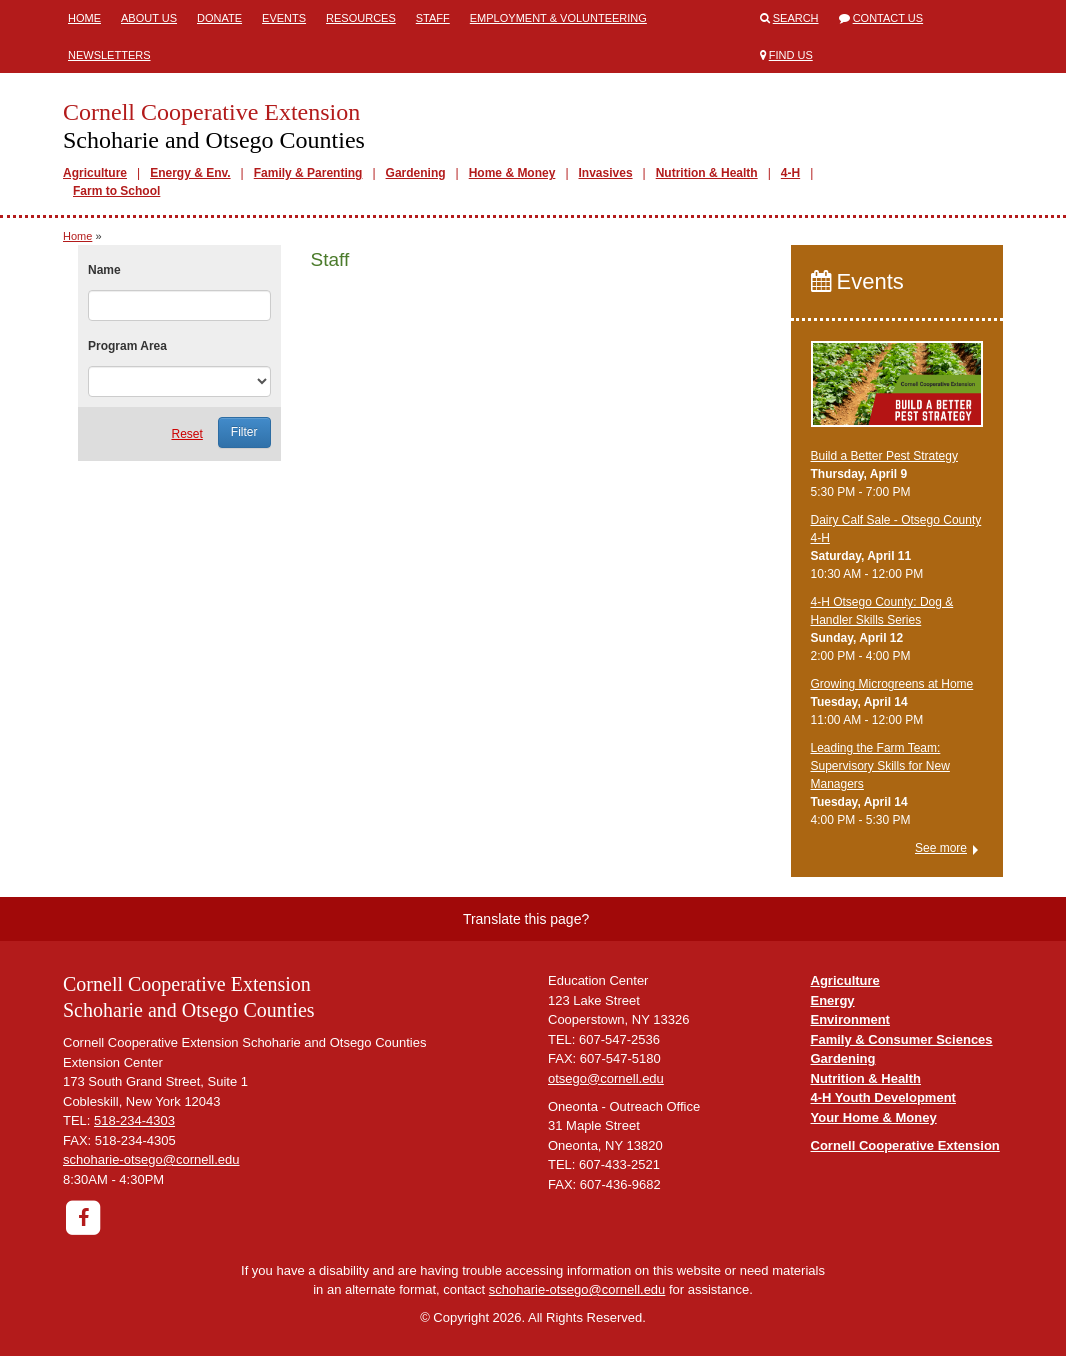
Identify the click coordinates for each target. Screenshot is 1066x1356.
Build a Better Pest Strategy (884, 456)
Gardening (416, 173)
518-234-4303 (134, 1120)
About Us (149, 18)
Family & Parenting (308, 173)
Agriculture (95, 173)
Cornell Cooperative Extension (905, 1145)
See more (941, 848)
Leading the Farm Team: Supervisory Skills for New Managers (880, 766)
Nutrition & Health (707, 173)
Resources (361, 18)
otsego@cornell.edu (606, 1078)
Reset (186, 434)
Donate (219, 18)
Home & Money (512, 173)
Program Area (127, 346)
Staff (433, 18)
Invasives (606, 173)
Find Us (791, 55)
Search (796, 18)
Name (104, 270)
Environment (850, 1019)
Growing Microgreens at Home (892, 684)
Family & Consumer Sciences (902, 1039)
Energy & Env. (190, 173)
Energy (833, 1000)
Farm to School (116, 191)
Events (284, 18)
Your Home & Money (874, 1117)
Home (84, 18)
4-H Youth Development (883, 1097)
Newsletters (109, 55)
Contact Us (888, 18)
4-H (790, 173)
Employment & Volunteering (558, 18)
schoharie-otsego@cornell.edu (151, 1159)
